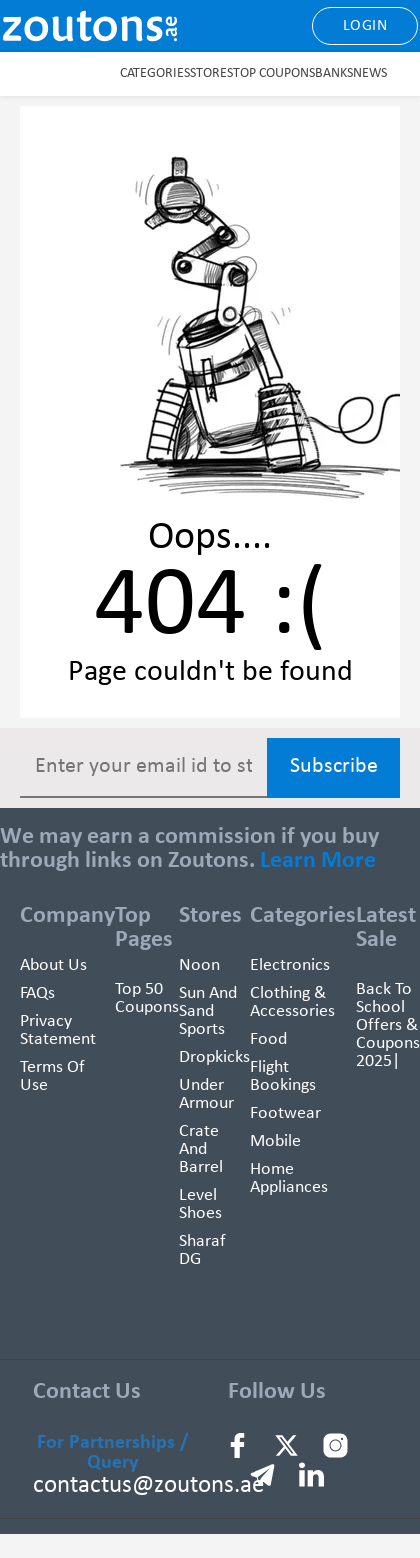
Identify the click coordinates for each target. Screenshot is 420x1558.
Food (268, 1039)
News (370, 73)
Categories (155, 73)
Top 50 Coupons (147, 998)
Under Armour (206, 1094)
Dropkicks (214, 1057)
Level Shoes (200, 1204)
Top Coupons (274, 73)
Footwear (285, 1113)
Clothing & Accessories (292, 1002)
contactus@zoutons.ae (148, 1485)
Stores (211, 73)
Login (365, 26)
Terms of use (52, 1076)
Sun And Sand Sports (208, 1011)
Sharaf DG (202, 1250)
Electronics (290, 965)
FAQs (37, 993)
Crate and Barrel (201, 1149)
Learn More (318, 861)
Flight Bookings (283, 1076)
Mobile (275, 1141)
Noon (199, 965)
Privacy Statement (58, 1030)
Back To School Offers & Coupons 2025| (388, 1025)
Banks (334, 73)
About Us (53, 965)
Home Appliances (289, 1178)
